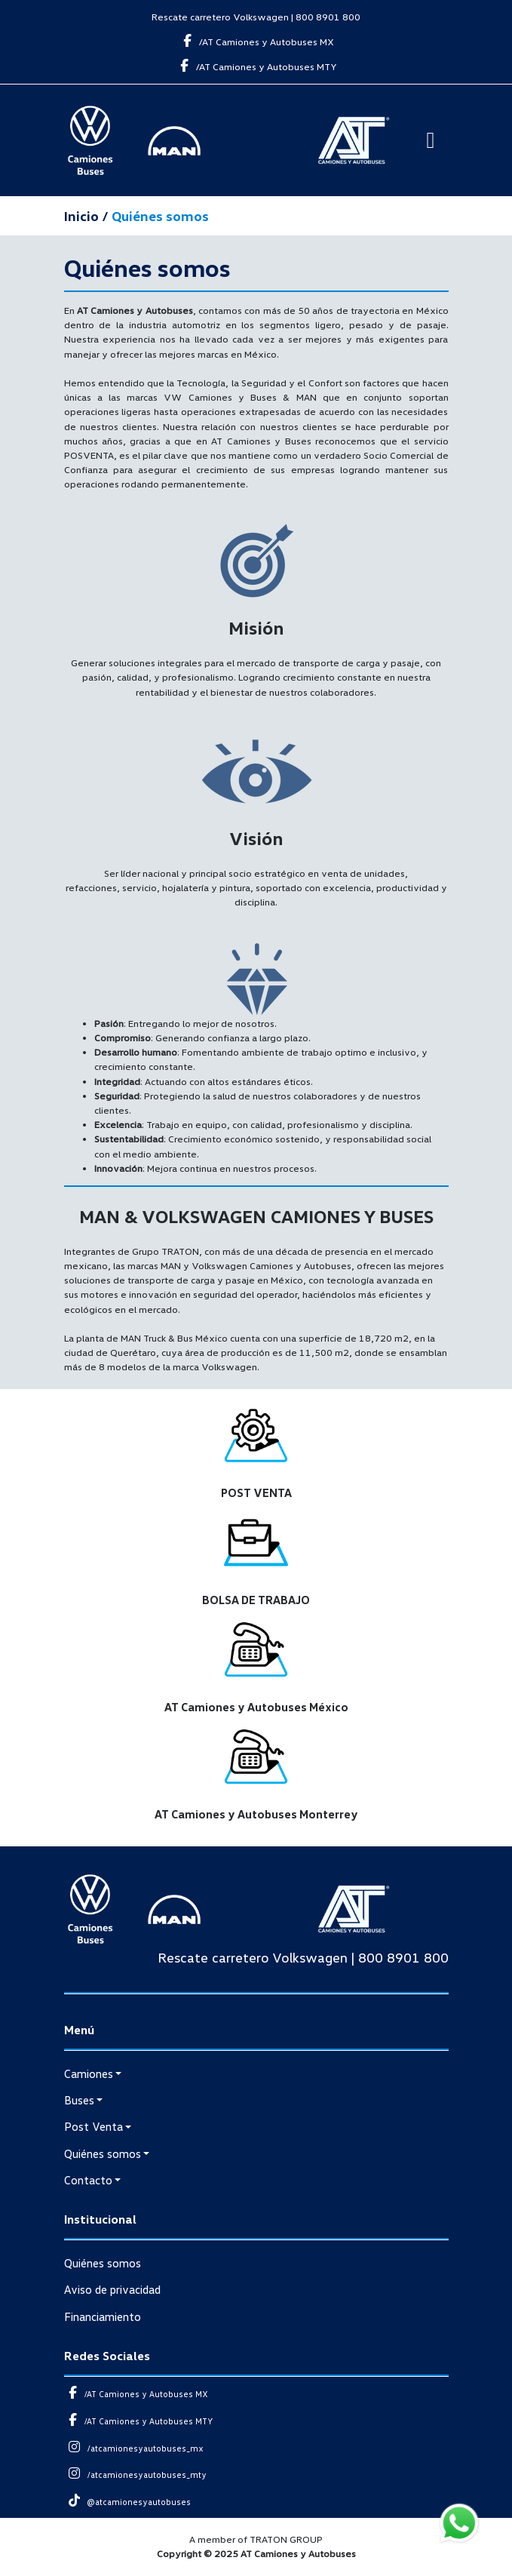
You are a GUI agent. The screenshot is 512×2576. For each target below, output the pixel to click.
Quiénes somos (102, 2153)
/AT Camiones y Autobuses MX (256, 41)
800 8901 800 (328, 17)
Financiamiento (102, 2316)
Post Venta (93, 2126)
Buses (79, 2100)
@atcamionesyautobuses (128, 2502)
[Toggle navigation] (430, 140)
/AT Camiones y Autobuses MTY (256, 66)
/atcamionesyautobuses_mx (134, 2448)
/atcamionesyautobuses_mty (135, 2474)
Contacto (88, 2180)
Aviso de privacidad (112, 2289)
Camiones (88, 2073)
